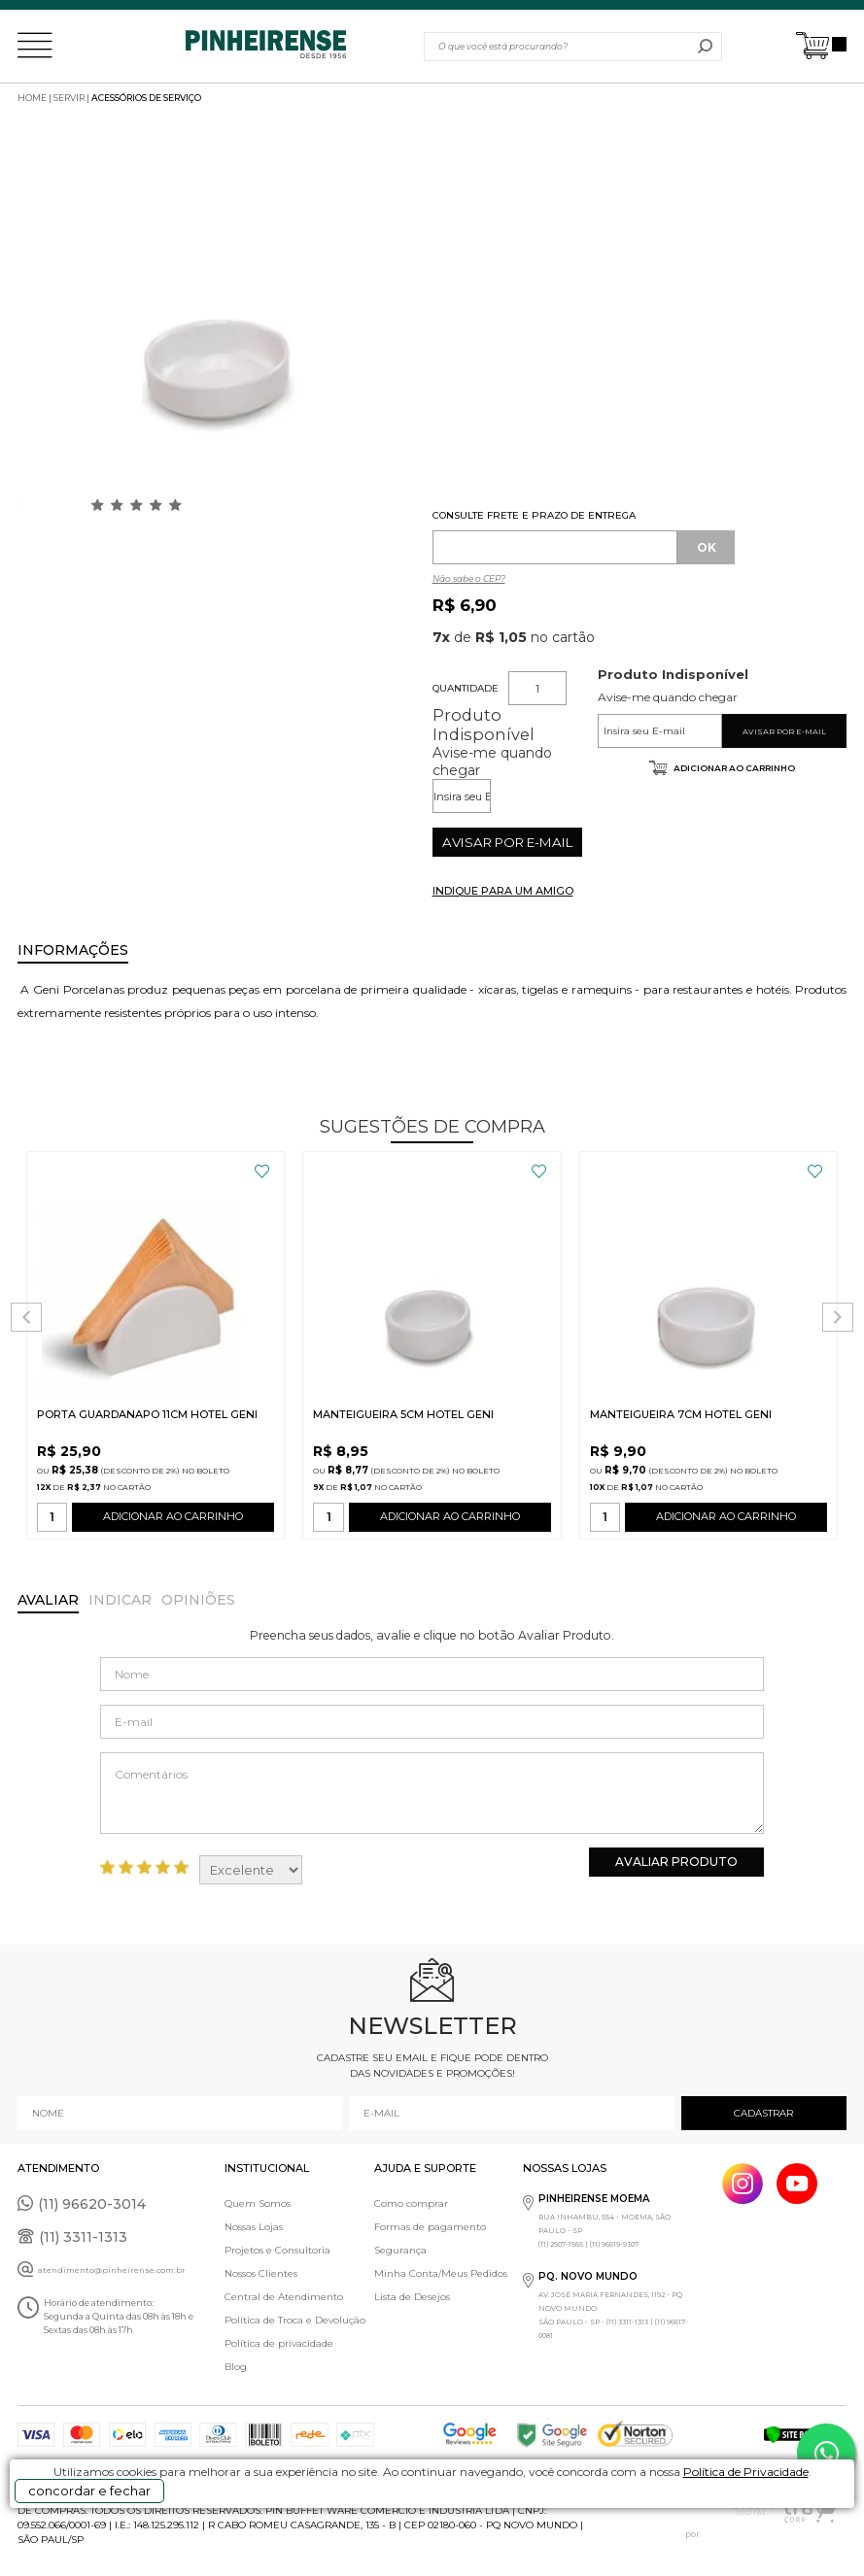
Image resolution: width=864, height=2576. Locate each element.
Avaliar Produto (676, 1861)
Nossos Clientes (261, 2273)
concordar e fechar (89, 2490)
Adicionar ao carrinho (733, 768)
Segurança (400, 2250)
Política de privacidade (279, 2343)
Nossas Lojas (254, 2226)
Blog (236, 2366)
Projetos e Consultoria (277, 2250)
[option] (220, 315)
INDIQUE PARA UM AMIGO (502, 891)
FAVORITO (262, 1171)
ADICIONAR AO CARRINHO (173, 1520)
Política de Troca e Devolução (295, 2320)
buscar (705, 46)
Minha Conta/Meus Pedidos (440, 2273)
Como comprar (411, 2203)
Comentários (432, 1793)
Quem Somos (258, 2203)
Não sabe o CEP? (468, 578)
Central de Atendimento (284, 2296)
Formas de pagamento (430, 2226)
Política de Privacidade (746, 2471)
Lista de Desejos (412, 2296)
